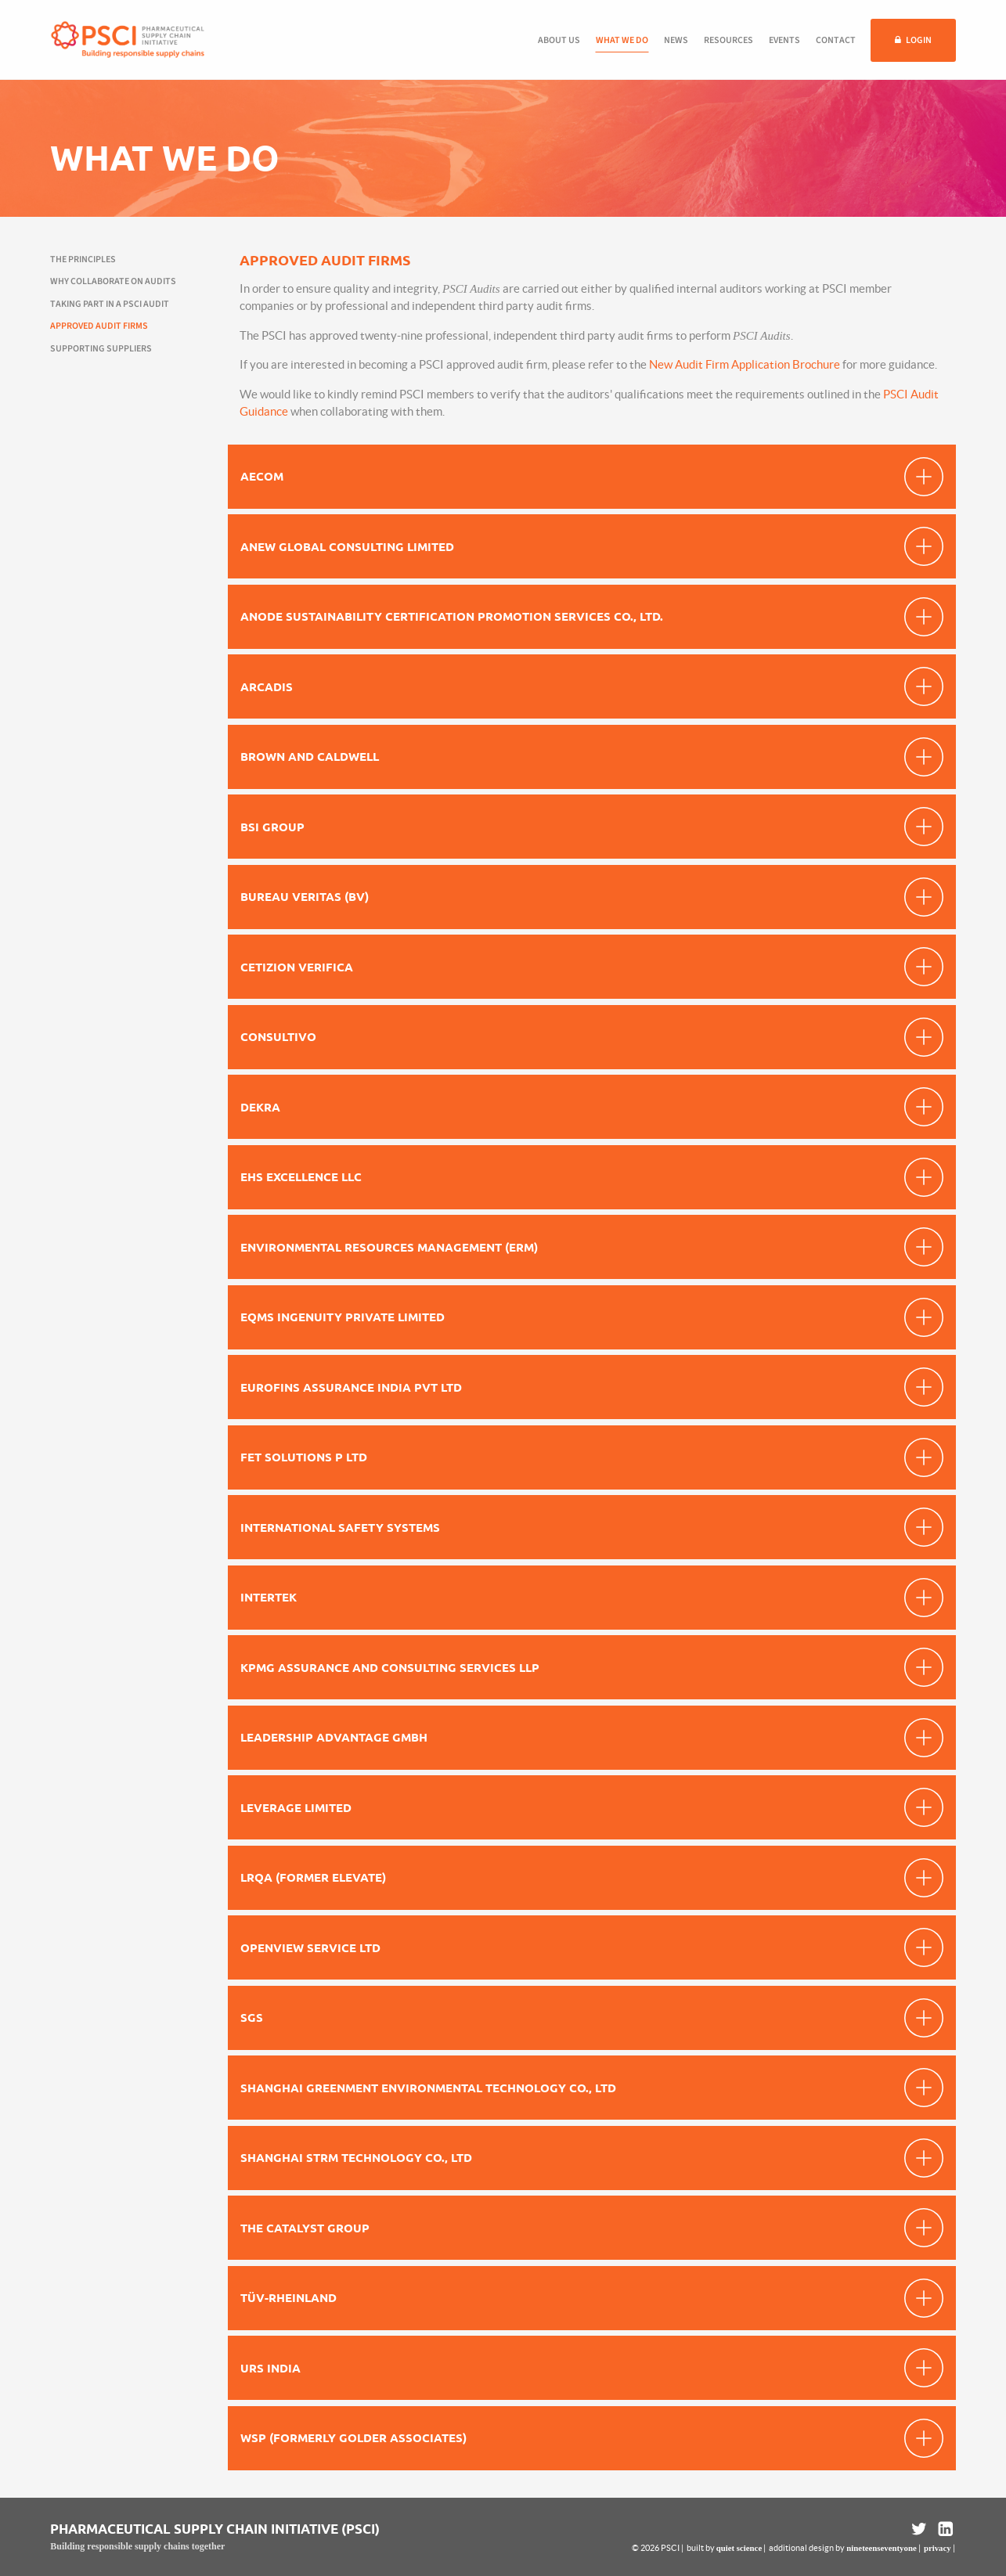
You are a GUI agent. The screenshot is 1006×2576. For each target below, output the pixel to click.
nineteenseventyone (881, 2548)
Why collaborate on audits (113, 281)
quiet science (739, 2548)
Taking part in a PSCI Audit (109, 304)
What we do (622, 40)
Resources (728, 40)
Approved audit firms (99, 326)
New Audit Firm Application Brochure (744, 364)
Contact (836, 40)
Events (784, 40)
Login (919, 40)
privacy (937, 2548)
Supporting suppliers (101, 348)
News (676, 40)
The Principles (83, 259)
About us (559, 40)
